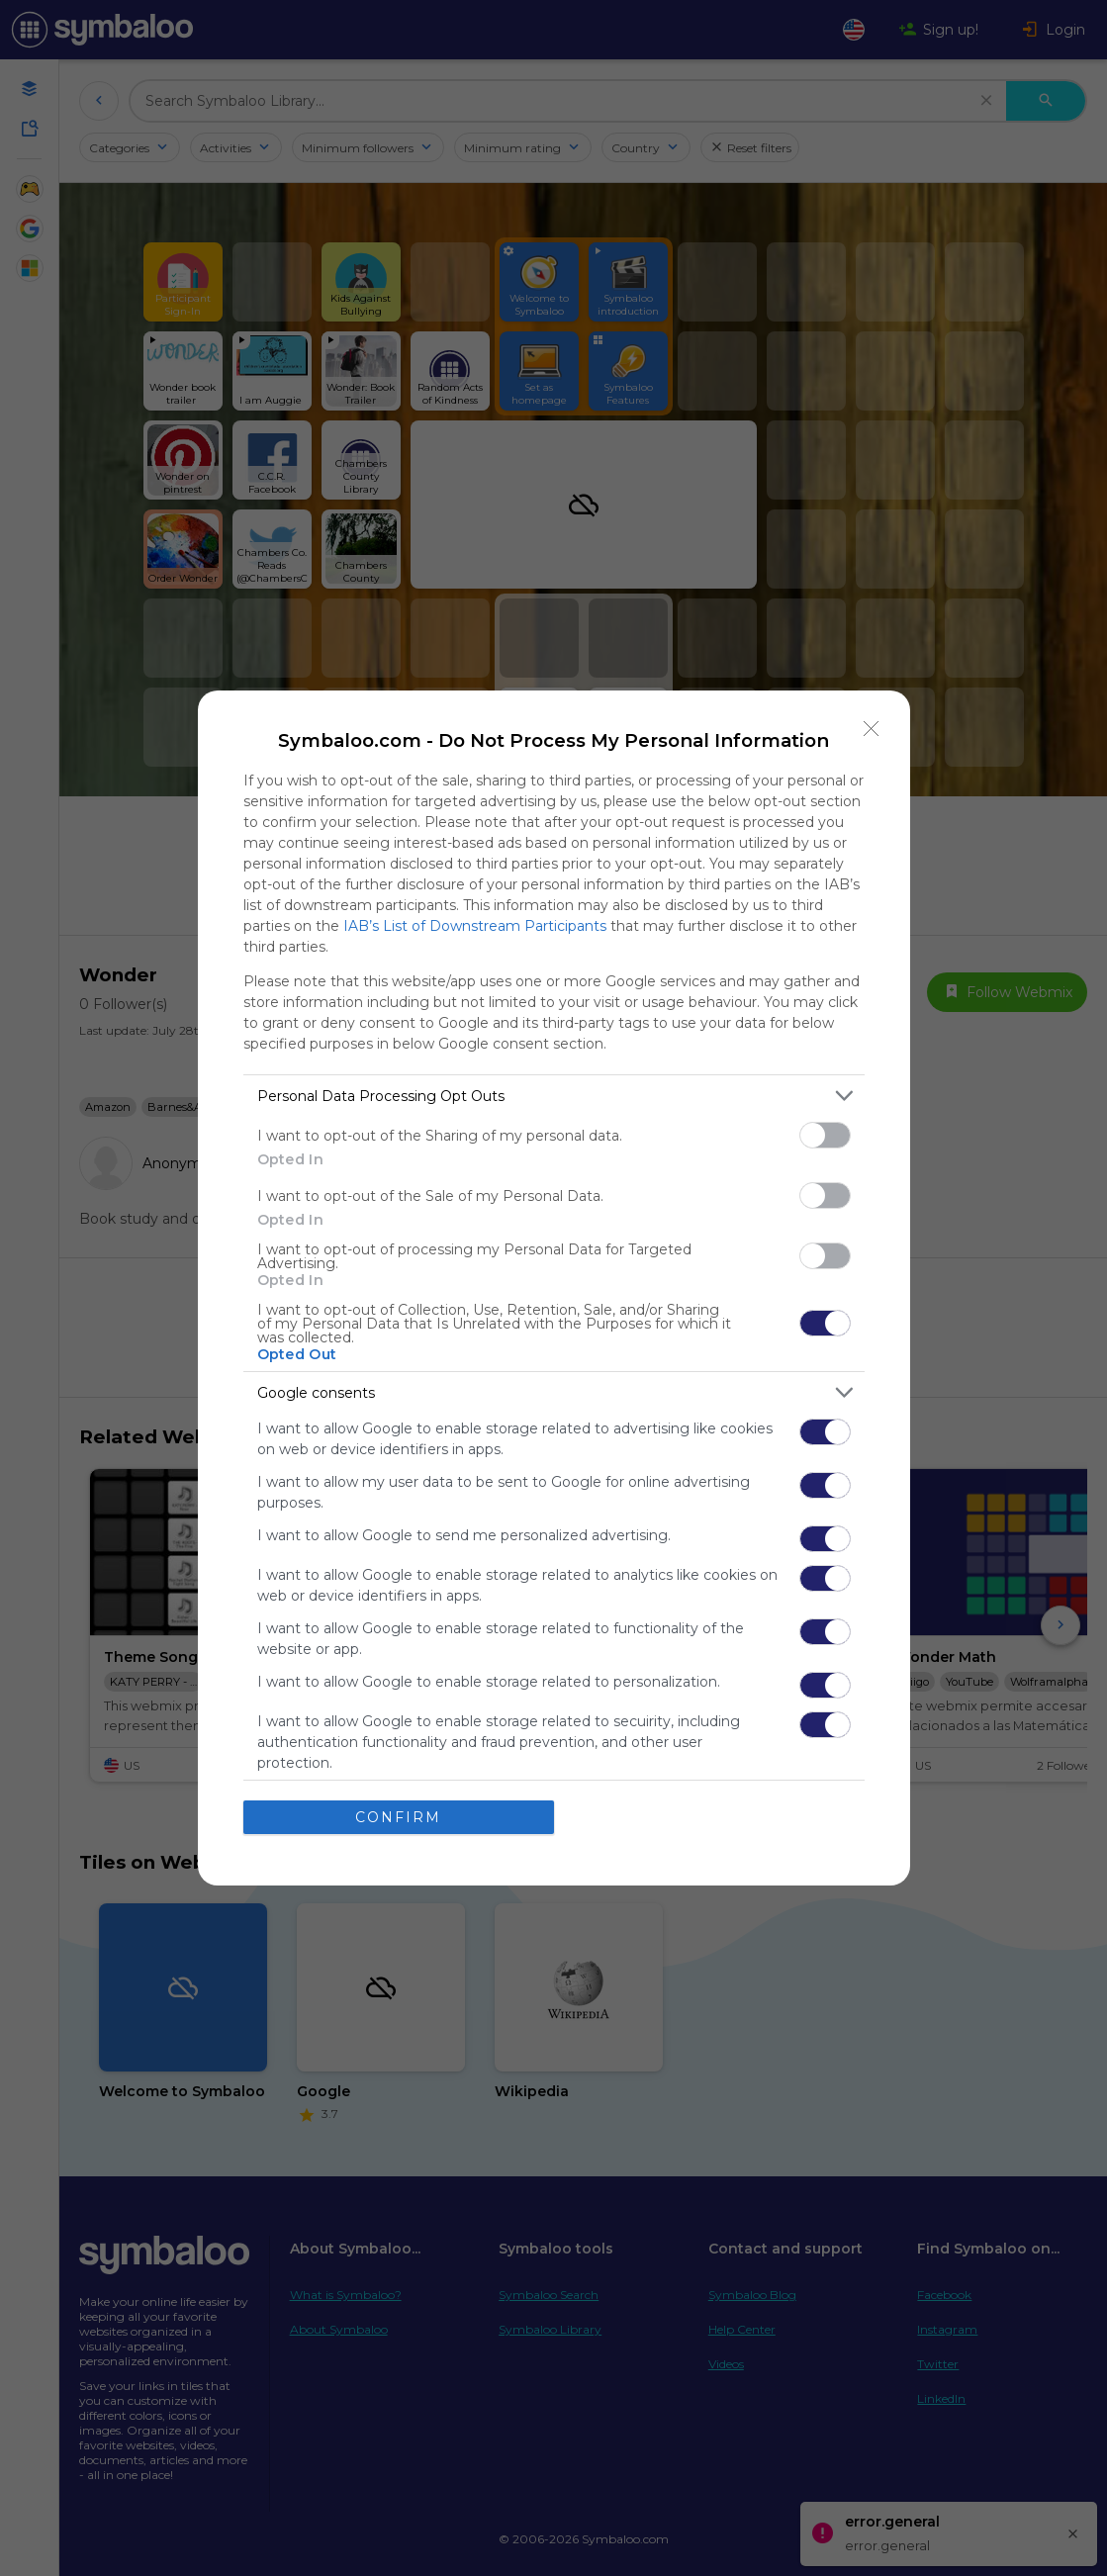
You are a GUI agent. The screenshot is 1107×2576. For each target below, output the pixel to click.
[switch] (825, 1135)
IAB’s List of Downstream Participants (474, 926)
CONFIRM (398, 1817)
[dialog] (554, 1288)
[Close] (871, 729)
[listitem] (554, 1095)
